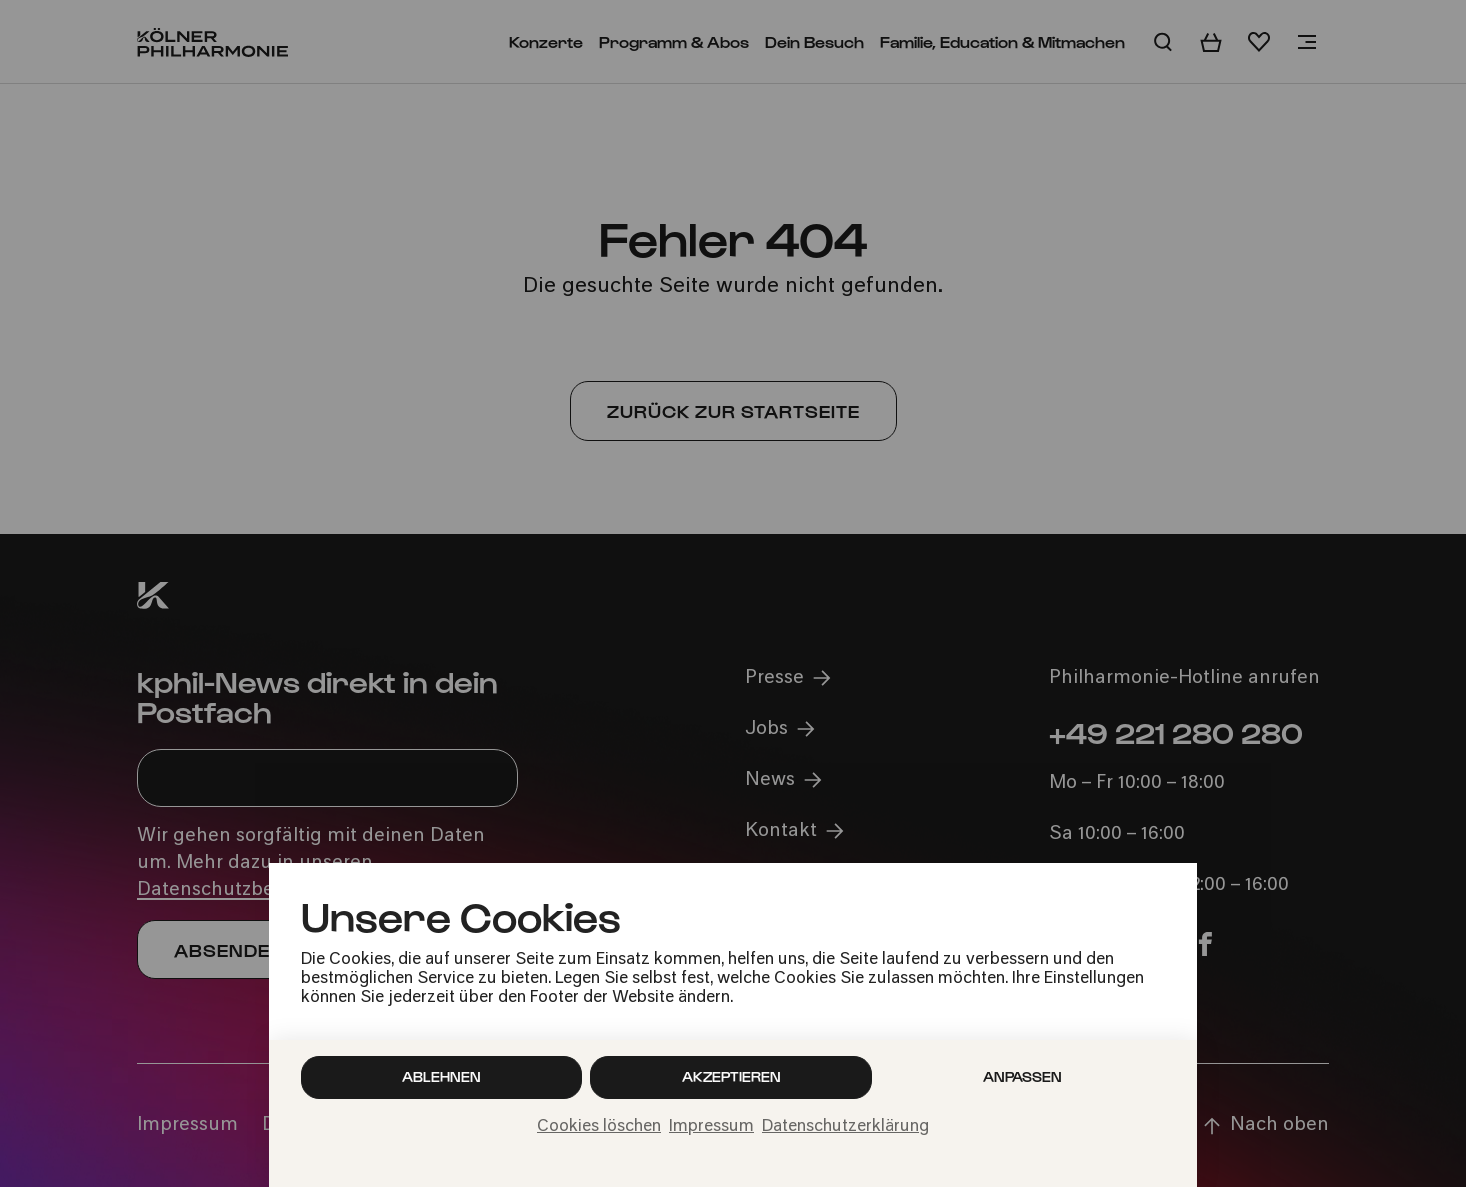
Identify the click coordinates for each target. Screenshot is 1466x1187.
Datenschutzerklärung (845, 1127)
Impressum (711, 1127)
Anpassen (1022, 1076)
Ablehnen (441, 1076)
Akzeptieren (731, 1076)
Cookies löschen (599, 1127)
